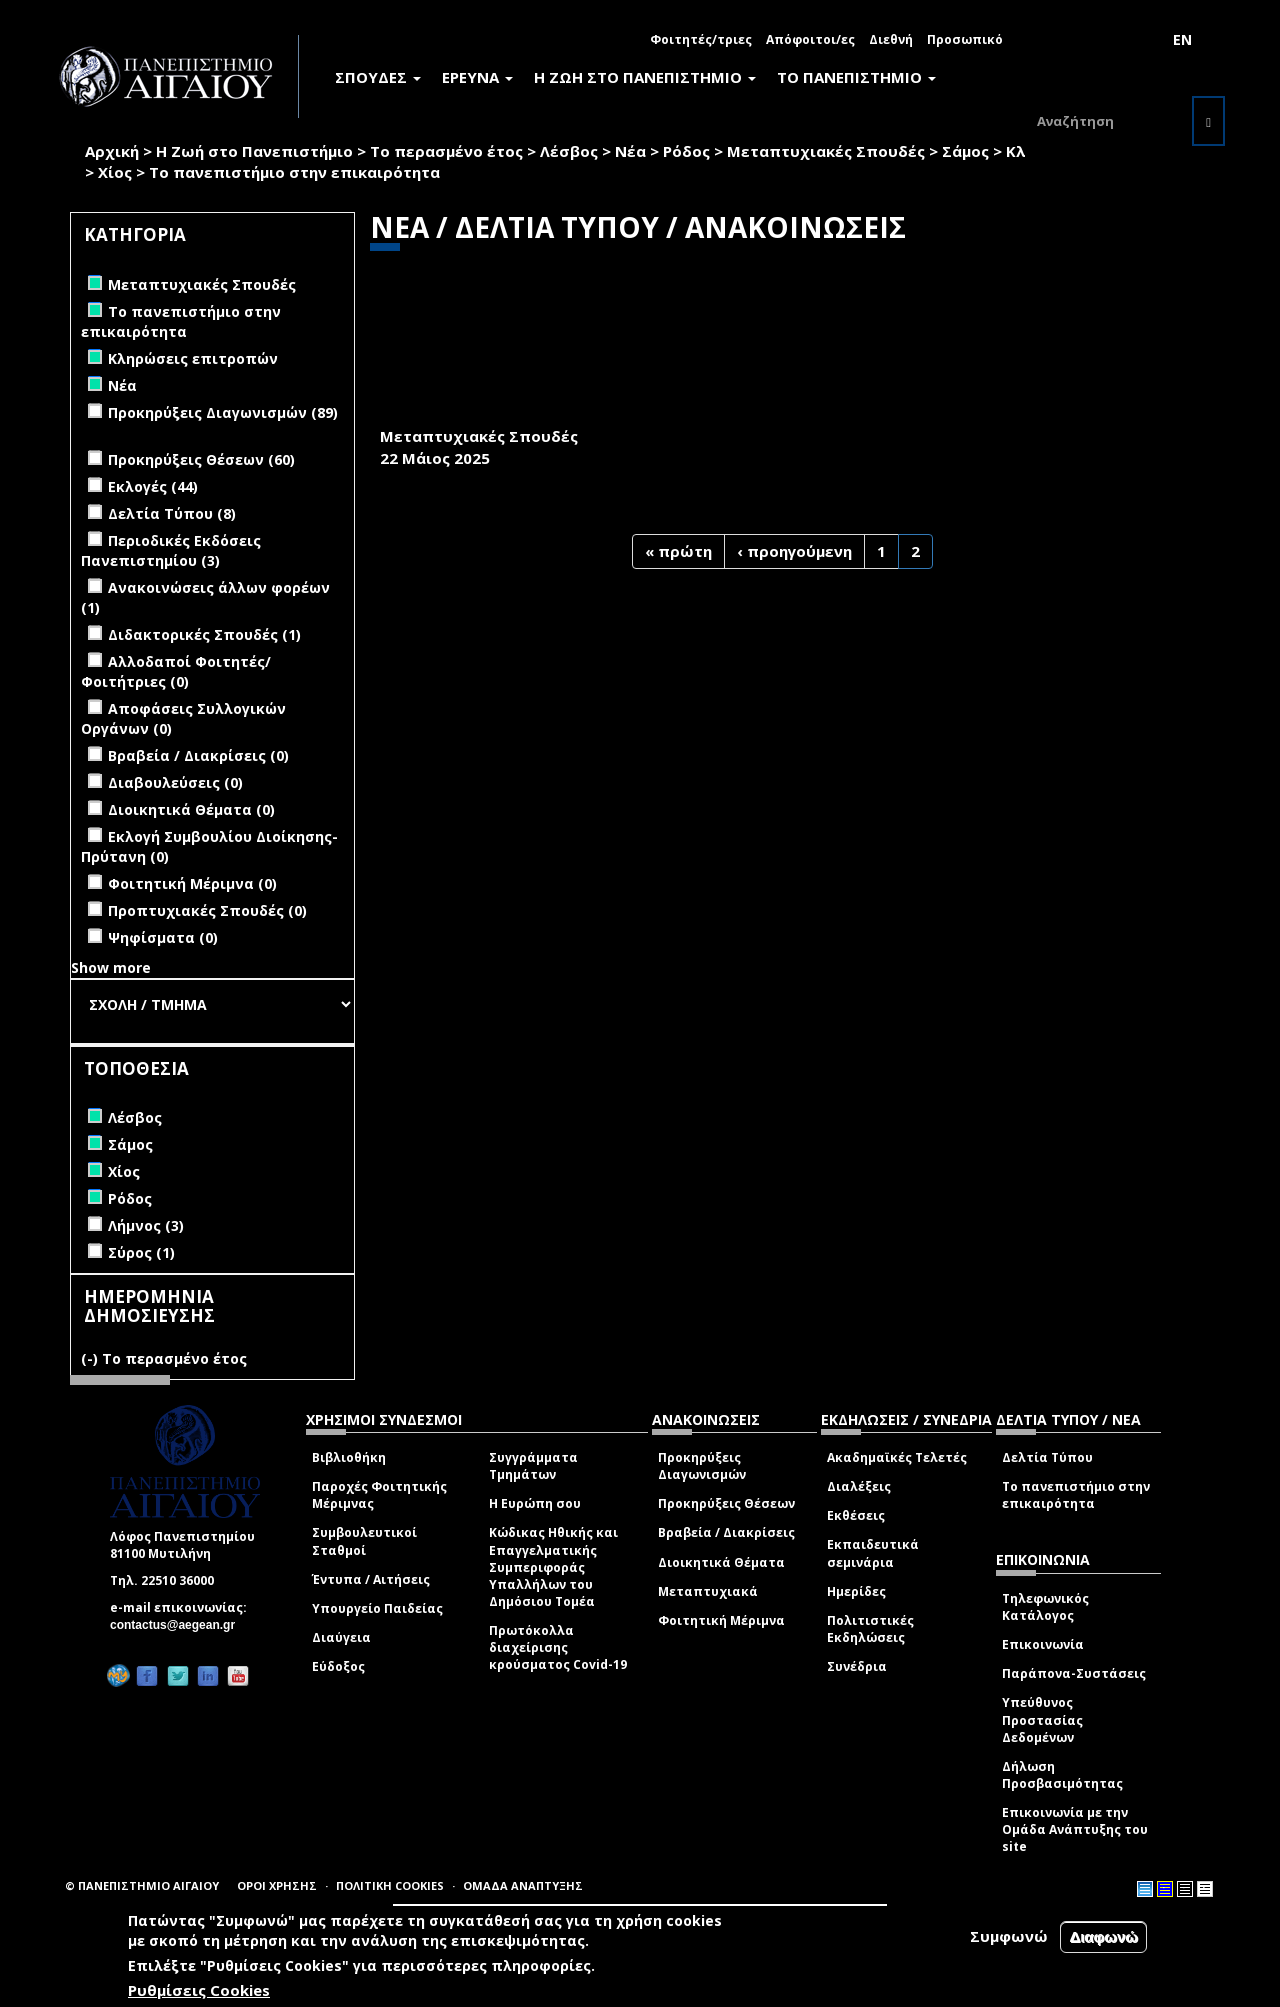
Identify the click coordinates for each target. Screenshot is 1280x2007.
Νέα (630, 151)
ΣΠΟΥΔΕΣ (378, 77)
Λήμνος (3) (146, 1225)
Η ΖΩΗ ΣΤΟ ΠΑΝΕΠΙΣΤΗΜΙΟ (645, 77)
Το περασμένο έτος (446, 151)
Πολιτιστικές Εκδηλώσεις (870, 1629)
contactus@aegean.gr (178, 1625)
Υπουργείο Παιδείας (377, 1608)
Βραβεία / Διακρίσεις (726, 1532)
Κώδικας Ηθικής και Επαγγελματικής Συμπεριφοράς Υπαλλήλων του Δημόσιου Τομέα (553, 1567)
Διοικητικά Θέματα (721, 1562)
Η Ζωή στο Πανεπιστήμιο (254, 151)
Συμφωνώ (1009, 1936)
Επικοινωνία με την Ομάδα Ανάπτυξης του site (1075, 1829)
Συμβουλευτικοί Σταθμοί (364, 1541)
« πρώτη (678, 551)
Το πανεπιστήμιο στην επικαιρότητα (1076, 1495)
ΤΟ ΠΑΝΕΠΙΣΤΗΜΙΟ (856, 77)
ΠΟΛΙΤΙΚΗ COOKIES (390, 1885)
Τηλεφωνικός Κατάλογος (1045, 1607)
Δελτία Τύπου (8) (172, 513)
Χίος (115, 172)
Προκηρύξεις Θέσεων (726, 1503)
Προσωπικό (965, 39)
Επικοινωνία (1043, 1644)
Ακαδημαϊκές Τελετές (897, 1457)
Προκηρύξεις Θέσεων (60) (201, 459)
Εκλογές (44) (153, 486)
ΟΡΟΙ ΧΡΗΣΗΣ (277, 1885)
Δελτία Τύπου (1047, 1457)
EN (1182, 39)
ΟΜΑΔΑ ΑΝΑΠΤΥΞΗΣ (523, 1885)
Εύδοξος (338, 1666)
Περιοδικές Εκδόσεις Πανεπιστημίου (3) (171, 550)
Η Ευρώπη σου (535, 1503)
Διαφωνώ (1103, 1936)
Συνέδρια (857, 1666)
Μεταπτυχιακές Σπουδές (826, 151)
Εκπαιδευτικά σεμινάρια (873, 1553)
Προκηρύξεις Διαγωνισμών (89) (223, 412)
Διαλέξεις (859, 1486)
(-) (91, 1358)
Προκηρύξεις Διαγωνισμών (702, 1466)
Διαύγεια (341, 1637)
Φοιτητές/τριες (701, 39)
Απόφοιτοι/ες (810, 39)
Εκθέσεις (856, 1515)
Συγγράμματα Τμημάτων (533, 1466)
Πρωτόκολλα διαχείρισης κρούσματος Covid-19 (558, 1647)
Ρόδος (686, 151)
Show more (111, 967)
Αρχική (112, 151)
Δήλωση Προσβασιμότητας (1062, 1775)
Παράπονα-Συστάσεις (1074, 1673)
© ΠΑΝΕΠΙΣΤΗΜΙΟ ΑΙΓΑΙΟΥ (142, 1885)
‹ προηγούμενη (794, 551)
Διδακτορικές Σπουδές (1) (204, 634)
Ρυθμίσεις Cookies (199, 1990)
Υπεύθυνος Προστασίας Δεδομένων (1042, 1719)
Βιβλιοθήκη (349, 1457)
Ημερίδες (856, 1591)
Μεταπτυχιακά (708, 1591)
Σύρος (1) (141, 1252)
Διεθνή (891, 39)
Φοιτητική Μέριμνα (721, 1620)
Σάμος (965, 151)
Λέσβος (569, 151)
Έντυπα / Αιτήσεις (371, 1579)
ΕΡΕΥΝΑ (477, 77)
